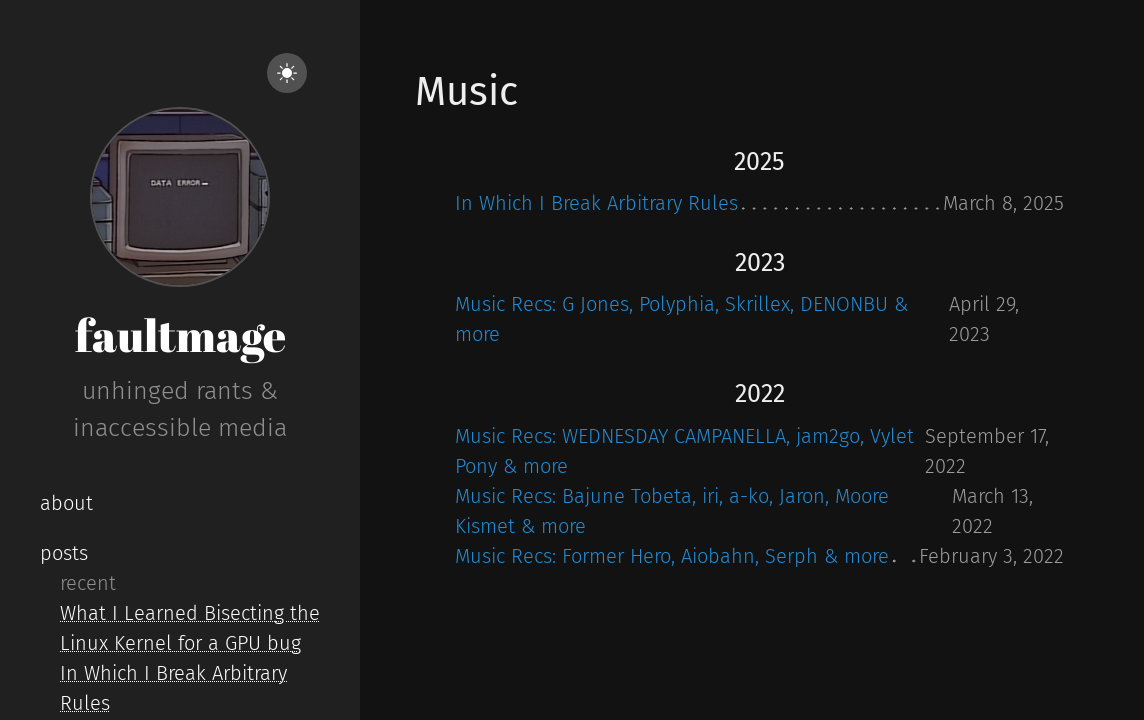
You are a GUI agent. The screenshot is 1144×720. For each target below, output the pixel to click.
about (66, 503)
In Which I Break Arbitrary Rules (596, 203)
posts (64, 553)
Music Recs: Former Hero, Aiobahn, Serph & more (672, 556)
